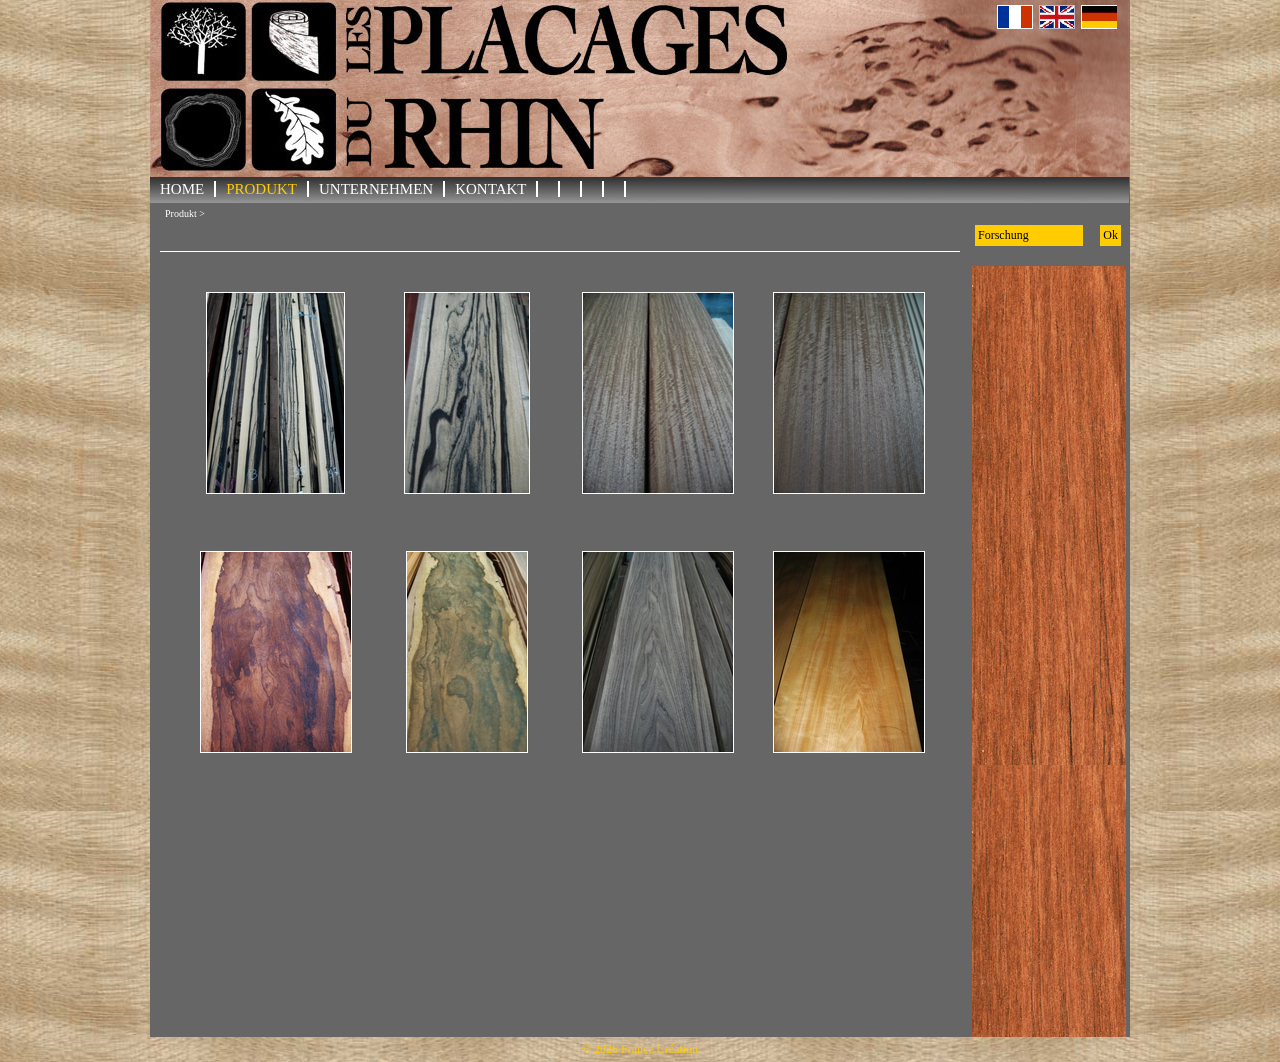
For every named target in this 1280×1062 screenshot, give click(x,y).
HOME (182, 189)
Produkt (261, 189)
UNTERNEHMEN (376, 189)
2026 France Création (646, 1049)
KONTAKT (490, 189)
